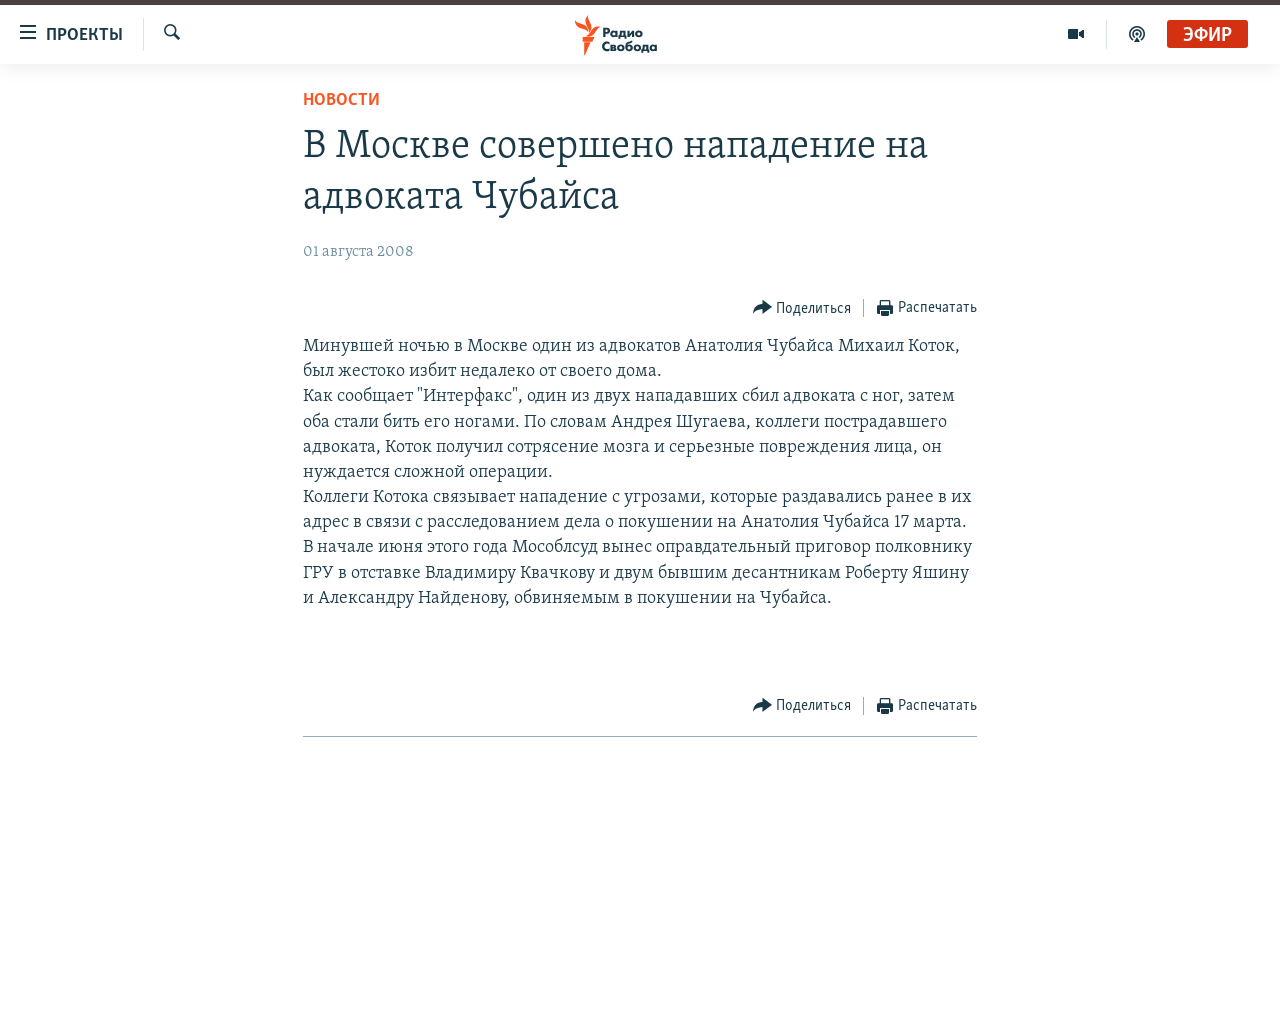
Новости (341, 100)
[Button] (802, 308)
